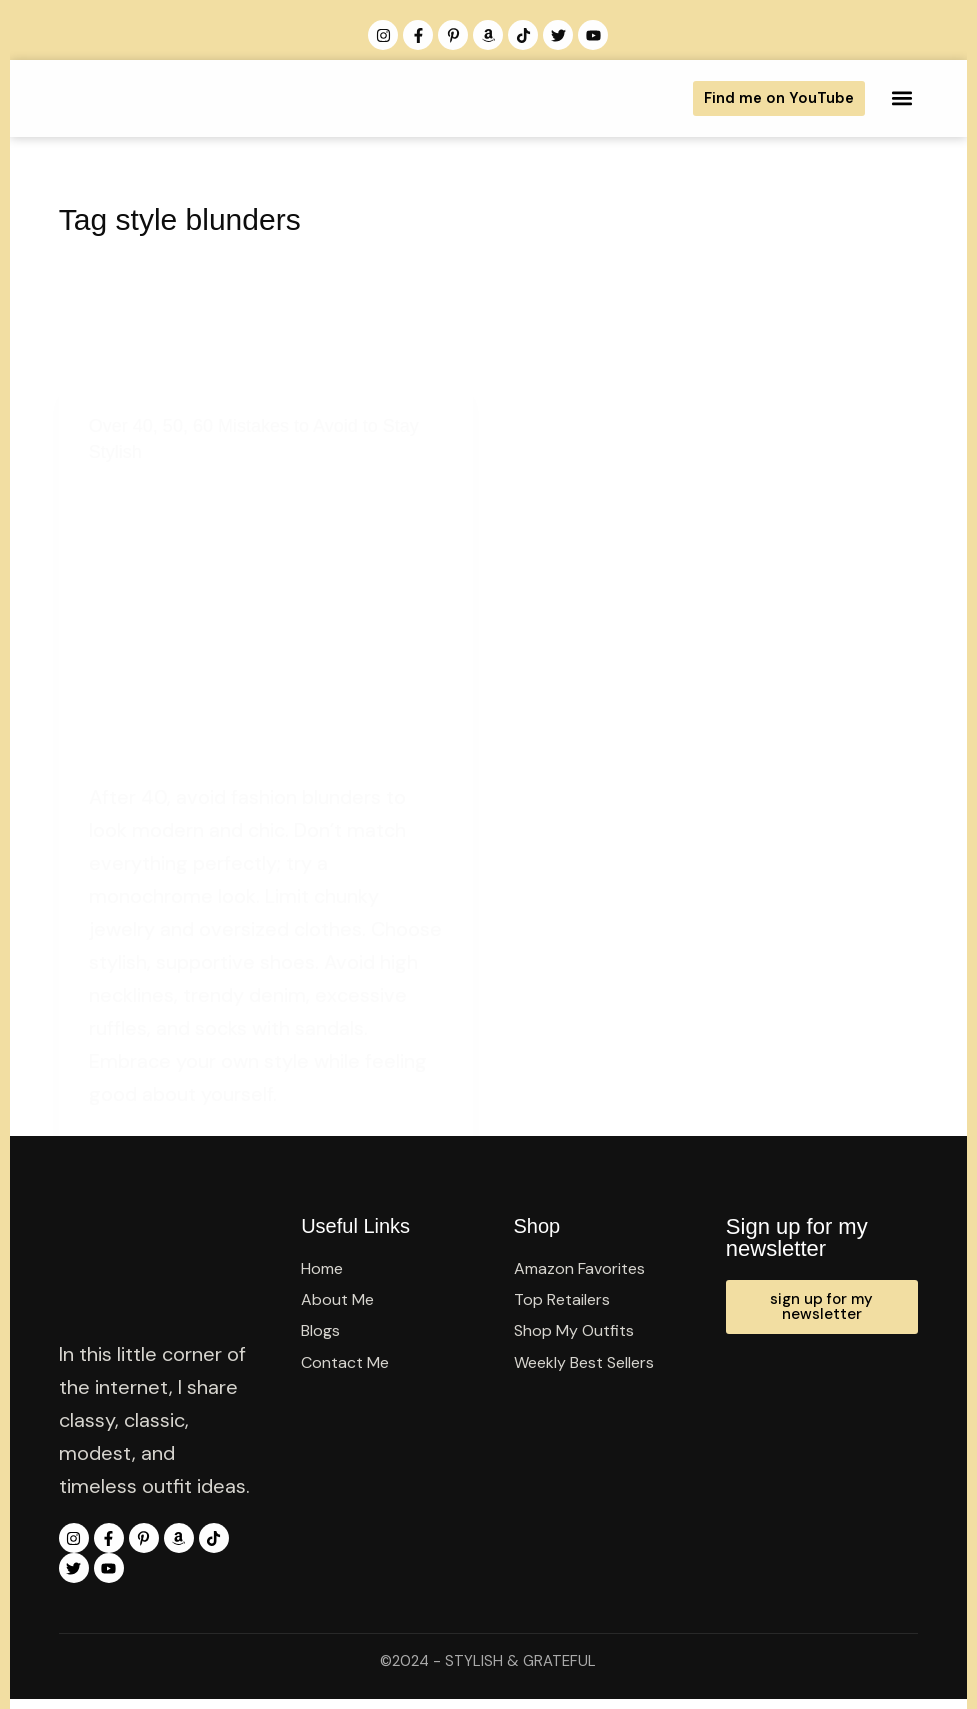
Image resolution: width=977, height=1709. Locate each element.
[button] (901, 98)
